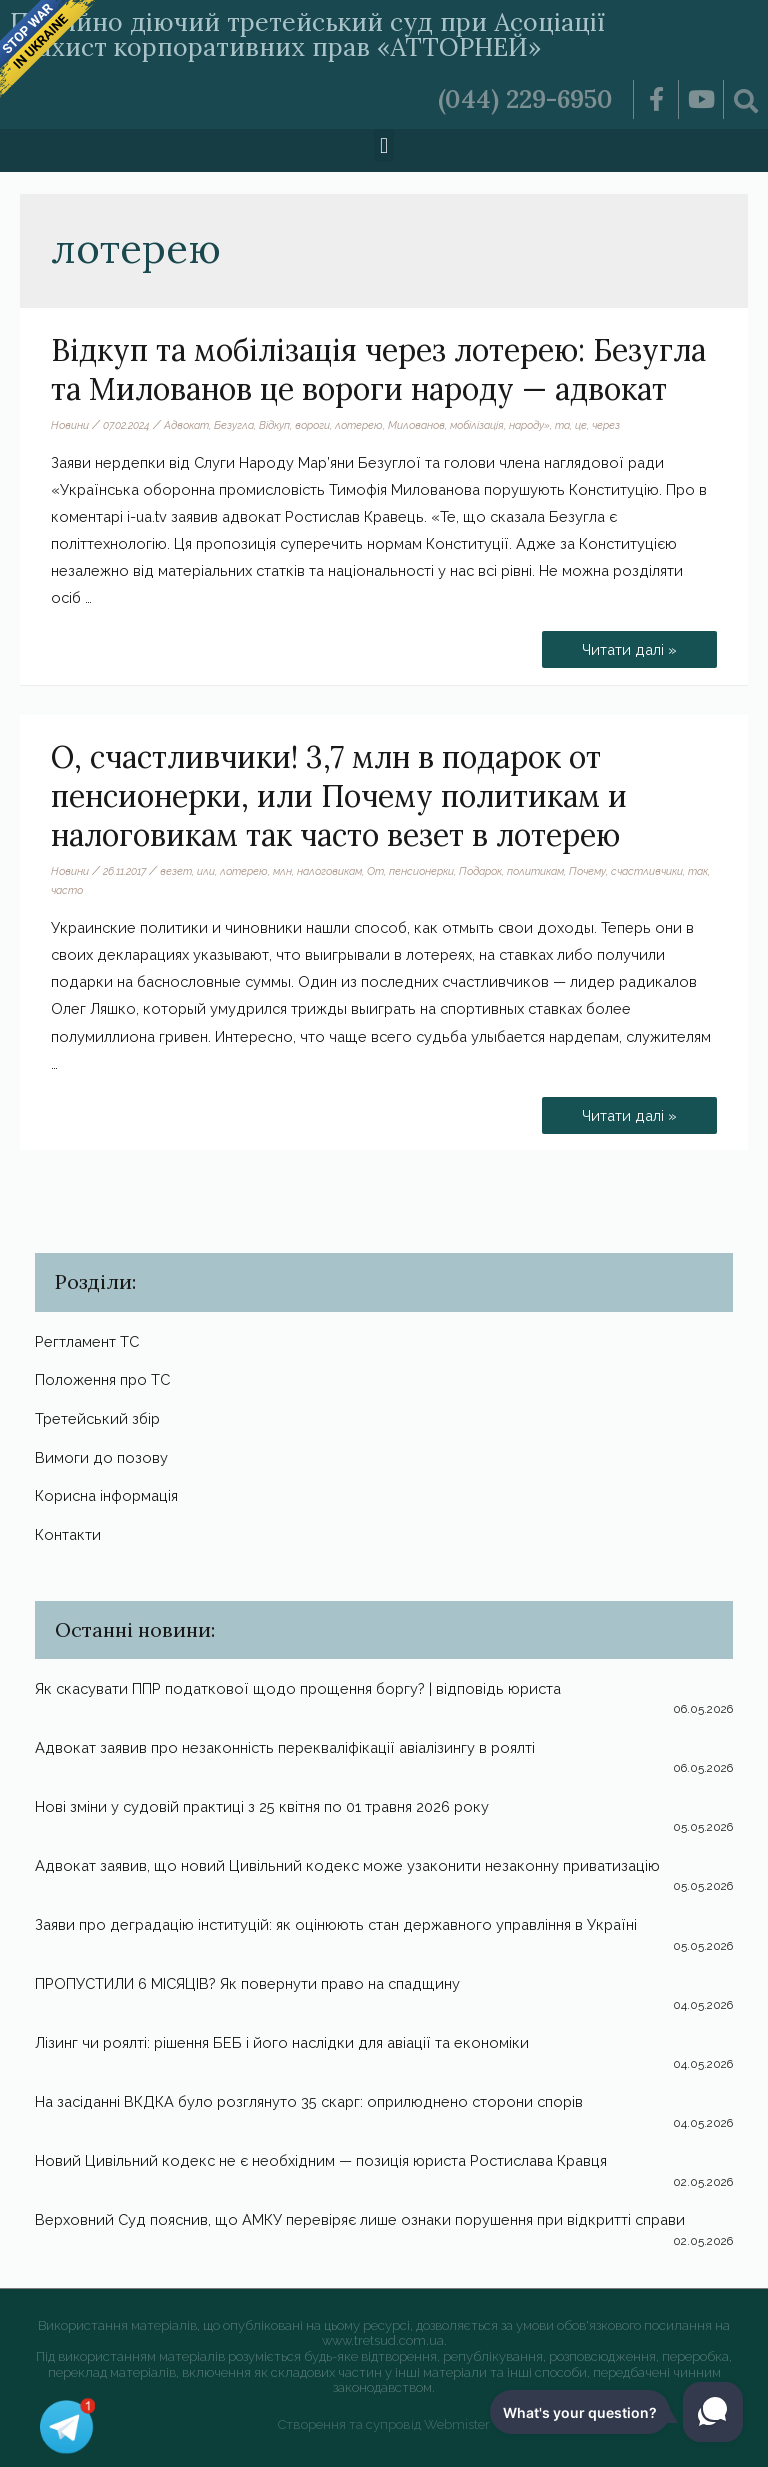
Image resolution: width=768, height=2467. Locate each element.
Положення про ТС (102, 1379)
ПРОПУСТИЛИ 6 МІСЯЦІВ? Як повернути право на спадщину (247, 1983)
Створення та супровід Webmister (384, 2424)
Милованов (416, 425)
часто (67, 890)
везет (176, 871)
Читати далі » (629, 644)
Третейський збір (97, 1418)
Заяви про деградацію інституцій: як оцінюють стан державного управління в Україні (336, 1924)
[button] (383, 145)
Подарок (480, 871)
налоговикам (329, 871)
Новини (70, 425)
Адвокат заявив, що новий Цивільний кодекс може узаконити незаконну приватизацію (347, 1865)
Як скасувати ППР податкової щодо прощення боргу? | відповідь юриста (298, 1688)
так (698, 871)
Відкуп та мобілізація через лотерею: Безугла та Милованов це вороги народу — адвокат (378, 369)
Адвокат (186, 425)
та (562, 425)
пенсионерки (421, 871)
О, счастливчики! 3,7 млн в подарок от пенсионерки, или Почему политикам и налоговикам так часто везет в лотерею (339, 796)
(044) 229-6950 (525, 99)
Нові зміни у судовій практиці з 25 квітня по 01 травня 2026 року (262, 1806)
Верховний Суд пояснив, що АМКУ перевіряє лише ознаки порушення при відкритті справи (360, 2219)
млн (282, 871)
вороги (312, 425)
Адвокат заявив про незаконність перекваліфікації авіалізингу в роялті (285, 1747)
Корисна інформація (106, 1495)
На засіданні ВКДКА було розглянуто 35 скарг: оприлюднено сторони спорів (309, 2101)
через (606, 425)
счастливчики (647, 871)
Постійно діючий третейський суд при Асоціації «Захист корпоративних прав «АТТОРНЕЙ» (307, 34)
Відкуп (274, 425)
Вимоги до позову (101, 1457)
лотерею (359, 425)
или (206, 871)
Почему (587, 871)
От (375, 871)
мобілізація (477, 425)
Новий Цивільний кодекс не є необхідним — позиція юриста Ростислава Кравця (321, 2160)
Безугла (234, 425)
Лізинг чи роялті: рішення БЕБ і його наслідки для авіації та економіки (282, 2042)
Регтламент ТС (87, 1341)
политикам (535, 871)
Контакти (68, 1534)
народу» (529, 425)
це (581, 425)
